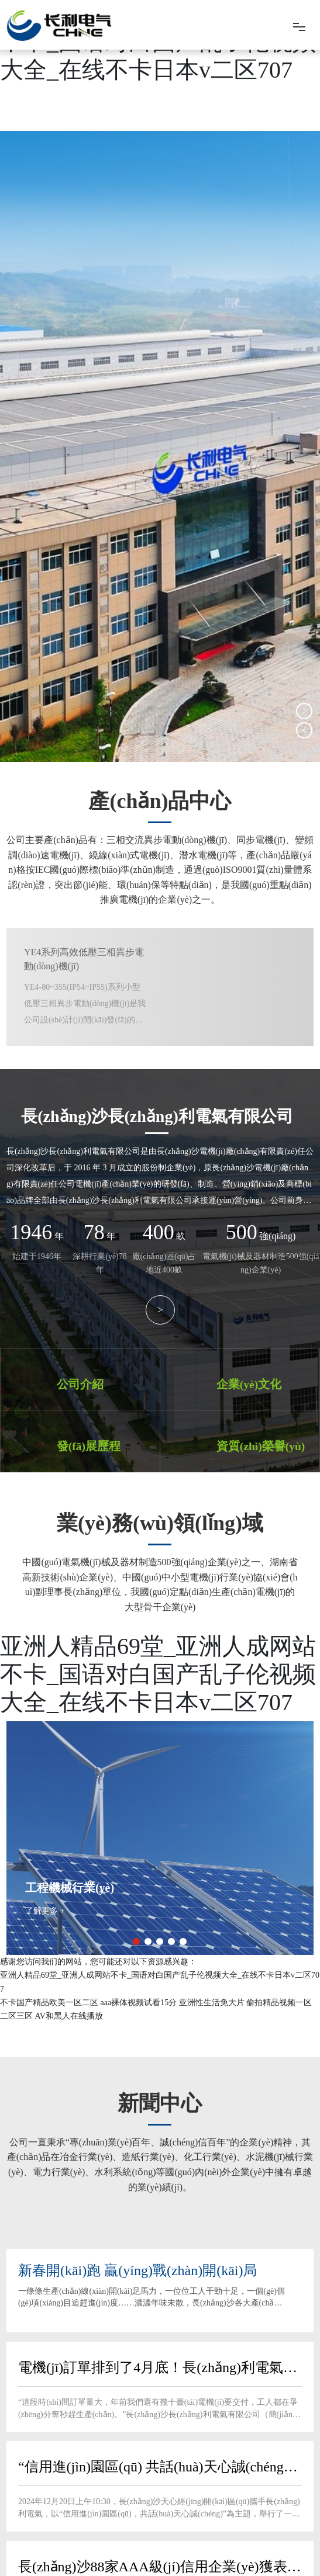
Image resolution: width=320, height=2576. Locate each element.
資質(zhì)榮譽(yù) (259, 1445)
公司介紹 (79, 1384)
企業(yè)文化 (247, 1384)
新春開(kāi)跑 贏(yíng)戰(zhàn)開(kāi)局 (137, 2269)
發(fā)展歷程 (87, 1445)
